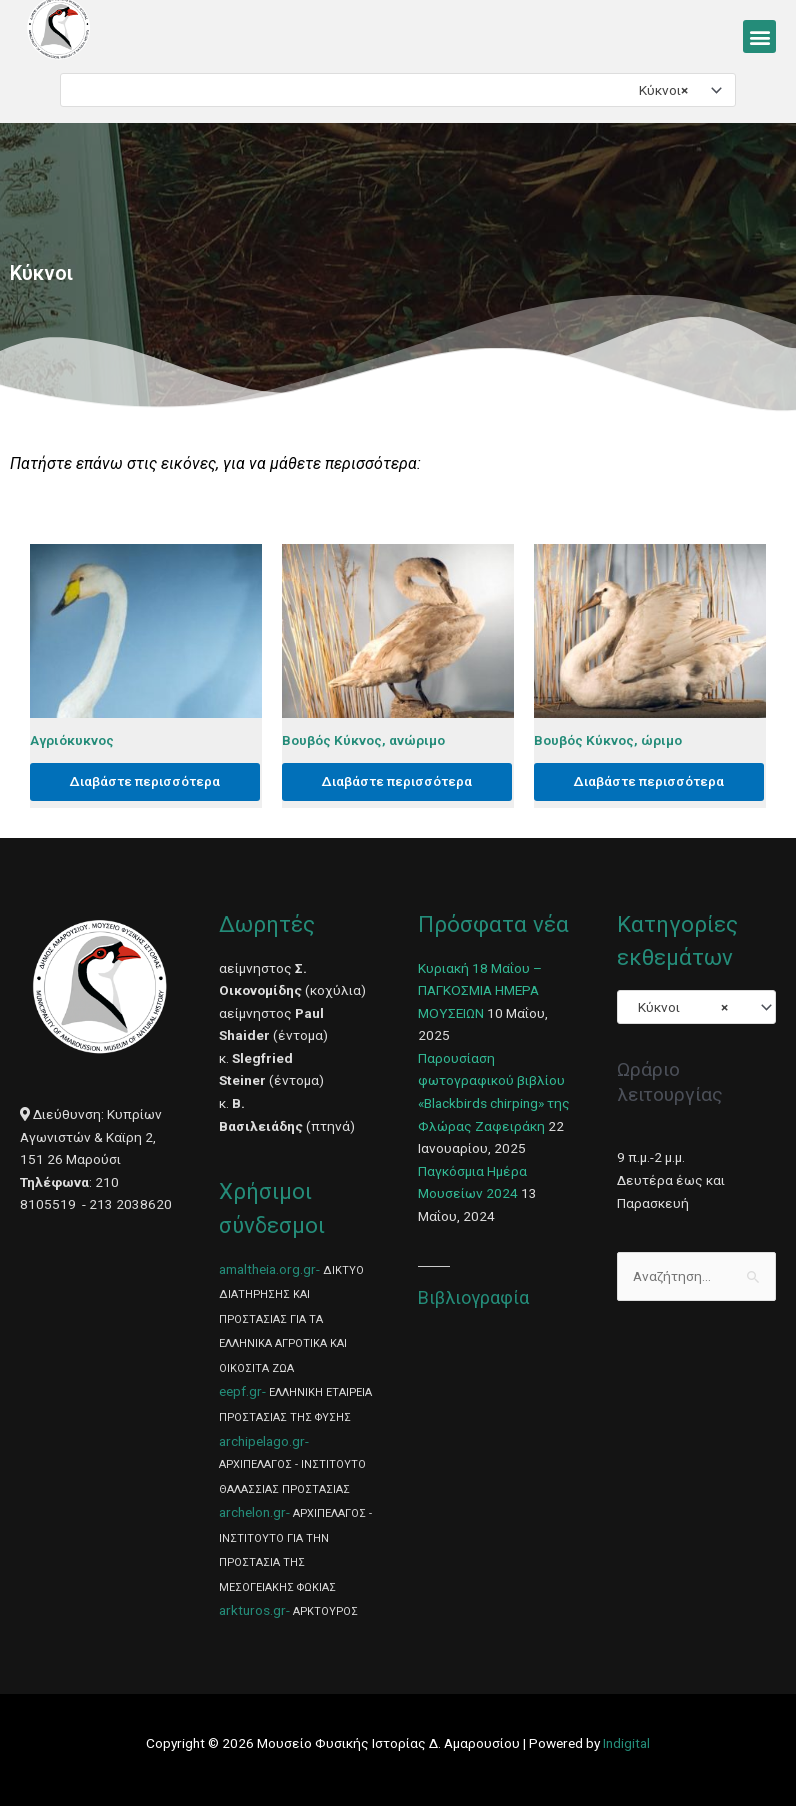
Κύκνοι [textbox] (659, 90)
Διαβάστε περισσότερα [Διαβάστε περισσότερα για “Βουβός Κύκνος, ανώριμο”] (397, 781)
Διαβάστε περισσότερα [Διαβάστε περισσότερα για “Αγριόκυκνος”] (145, 781)
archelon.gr (252, 1512)
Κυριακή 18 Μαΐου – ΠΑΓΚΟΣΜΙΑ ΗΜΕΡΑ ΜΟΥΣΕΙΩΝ (480, 990)
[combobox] (398, 90)
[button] (759, 36)
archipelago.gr (262, 1441)
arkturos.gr (252, 1610)
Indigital (626, 1743)
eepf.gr (240, 1391)
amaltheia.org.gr (267, 1269)
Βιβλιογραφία (473, 1297)
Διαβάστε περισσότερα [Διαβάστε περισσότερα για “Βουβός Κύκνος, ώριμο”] (649, 781)
